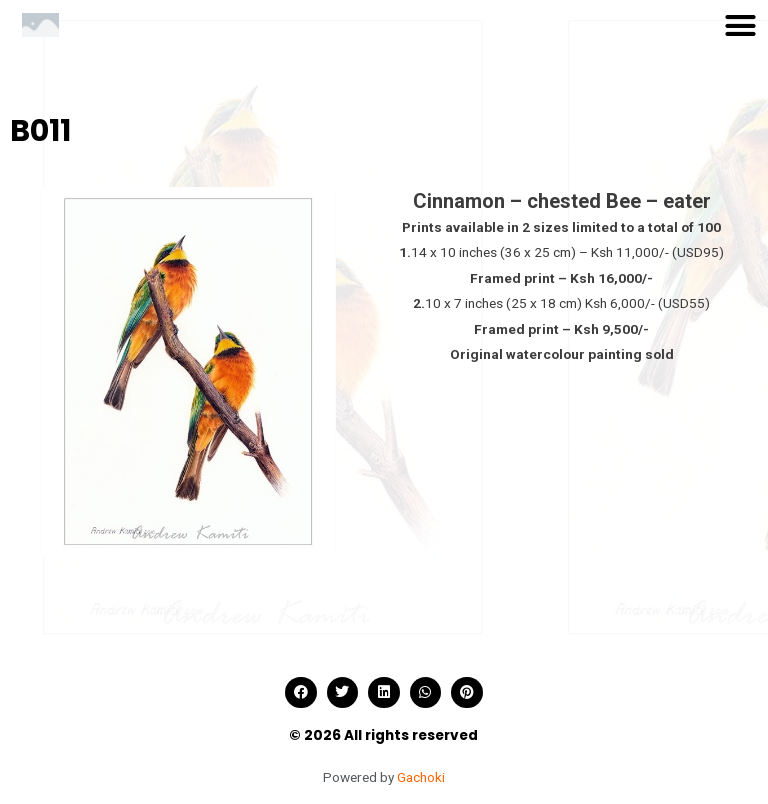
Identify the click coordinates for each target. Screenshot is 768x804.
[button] (741, 25)
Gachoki (421, 777)
